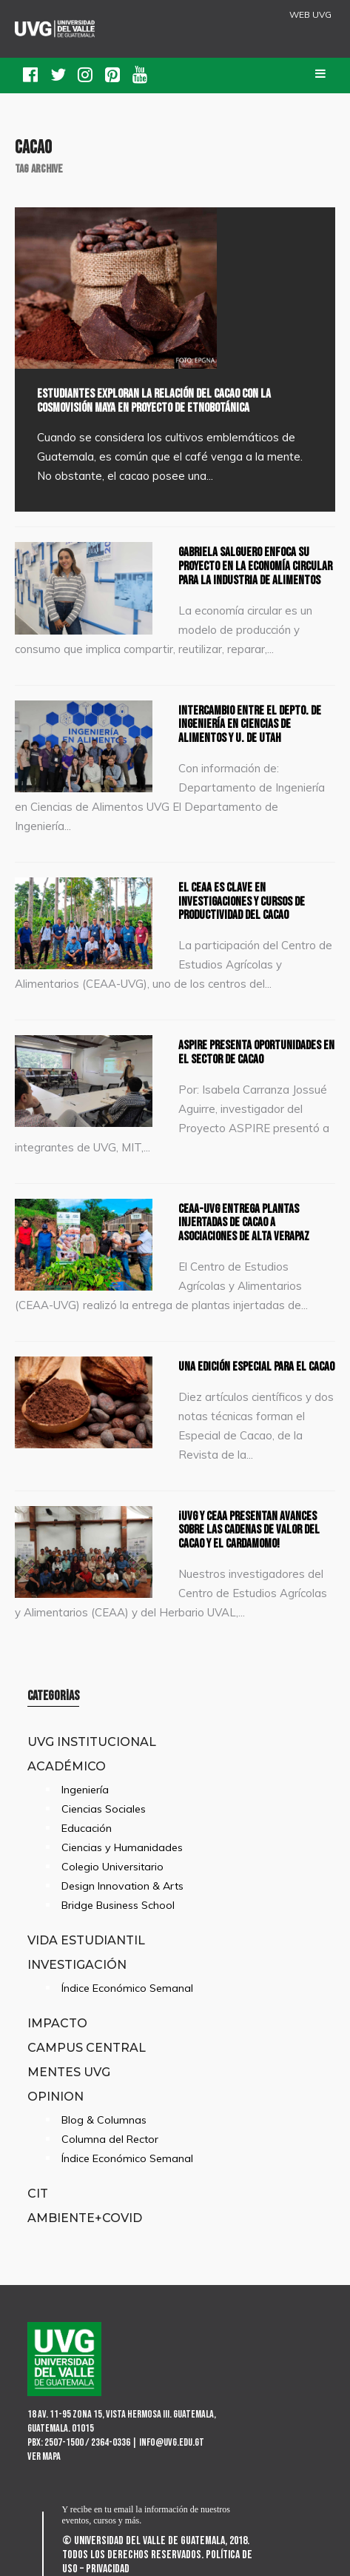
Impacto (57, 2023)
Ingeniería (85, 1789)
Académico (66, 1766)
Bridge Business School (118, 1905)
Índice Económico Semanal (127, 1988)
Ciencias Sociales (103, 1809)
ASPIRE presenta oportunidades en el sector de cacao (256, 1052)
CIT (37, 2193)
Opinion (55, 2096)
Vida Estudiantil (86, 1940)
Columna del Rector (109, 2139)
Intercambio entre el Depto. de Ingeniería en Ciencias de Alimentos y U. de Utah (249, 724)
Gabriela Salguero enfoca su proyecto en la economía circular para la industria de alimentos (255, 566)
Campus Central (86, 2047)
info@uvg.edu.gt (171, 2442)
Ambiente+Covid (84, 2217)
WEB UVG (310, 15)
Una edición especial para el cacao (256, 1366)
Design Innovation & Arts (122, 1886)
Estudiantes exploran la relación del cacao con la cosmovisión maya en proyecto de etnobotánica (154, 401)
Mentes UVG (68, 2071)
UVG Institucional (91, 1741)
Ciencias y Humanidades (122, 1847)
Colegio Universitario (112, 1866)
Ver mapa (44, 2456)
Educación (86, 1828)
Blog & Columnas (104, 2120)
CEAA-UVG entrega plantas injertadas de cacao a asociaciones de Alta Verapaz (243, 1223)
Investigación (77, 1964)
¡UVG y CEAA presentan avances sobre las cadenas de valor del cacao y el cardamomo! (249, 1530)
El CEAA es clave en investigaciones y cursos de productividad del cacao (241, 901)
